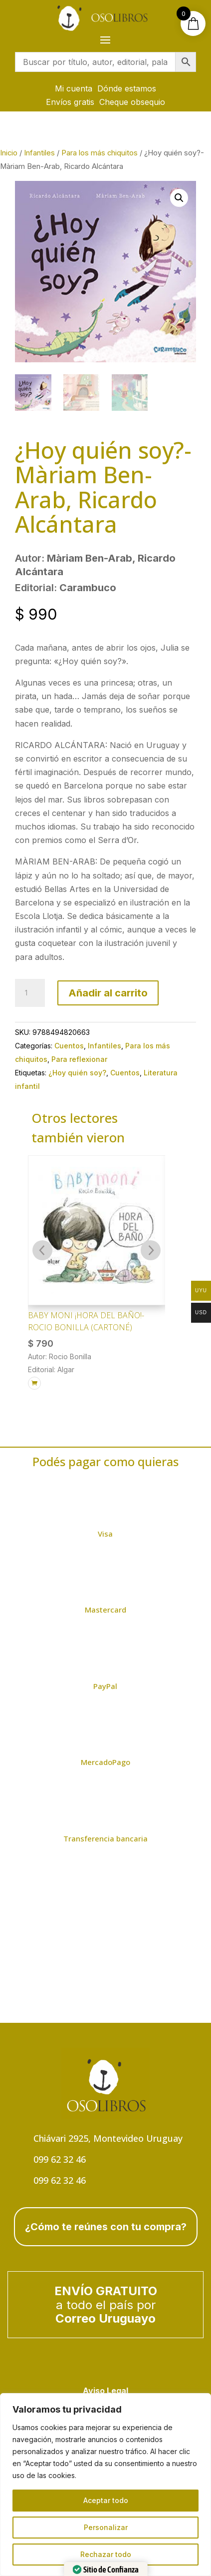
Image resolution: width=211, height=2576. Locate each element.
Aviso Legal (105, 2391)
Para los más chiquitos (99, 152)
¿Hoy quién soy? (77, 1072)
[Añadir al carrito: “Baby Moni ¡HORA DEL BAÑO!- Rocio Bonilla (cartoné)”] (34, 1383)
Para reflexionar (79, 1059)
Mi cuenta (73, 88)
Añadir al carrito (108, 993)
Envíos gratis (70, 102)
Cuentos (69, 1045)
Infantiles (39, 152)
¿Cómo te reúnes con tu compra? (106, 2227)
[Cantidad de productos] (30, 993)
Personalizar (106, 2527)
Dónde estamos (126, 88)
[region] (105, 2484)
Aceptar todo (105, 2500)
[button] (179, 198)
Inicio (8, 152)
